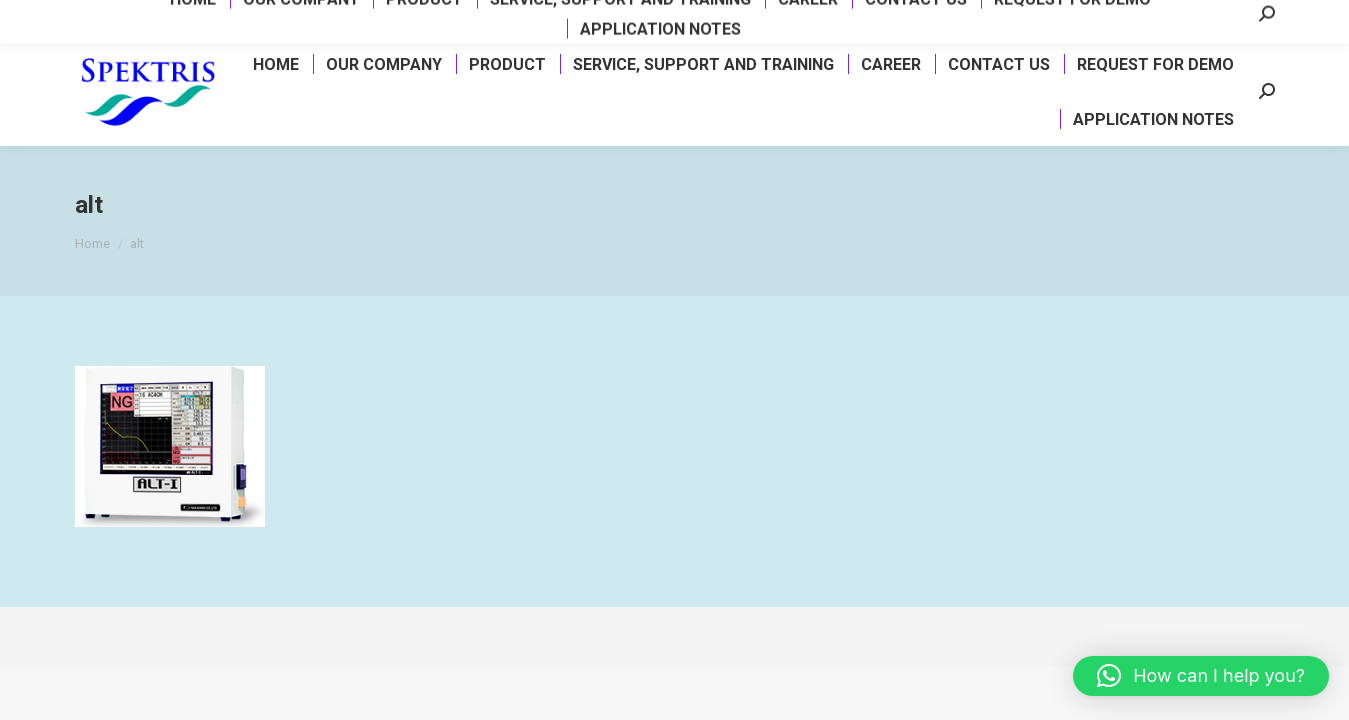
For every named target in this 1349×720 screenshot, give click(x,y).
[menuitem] (275, 64)
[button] (1201, 676)
